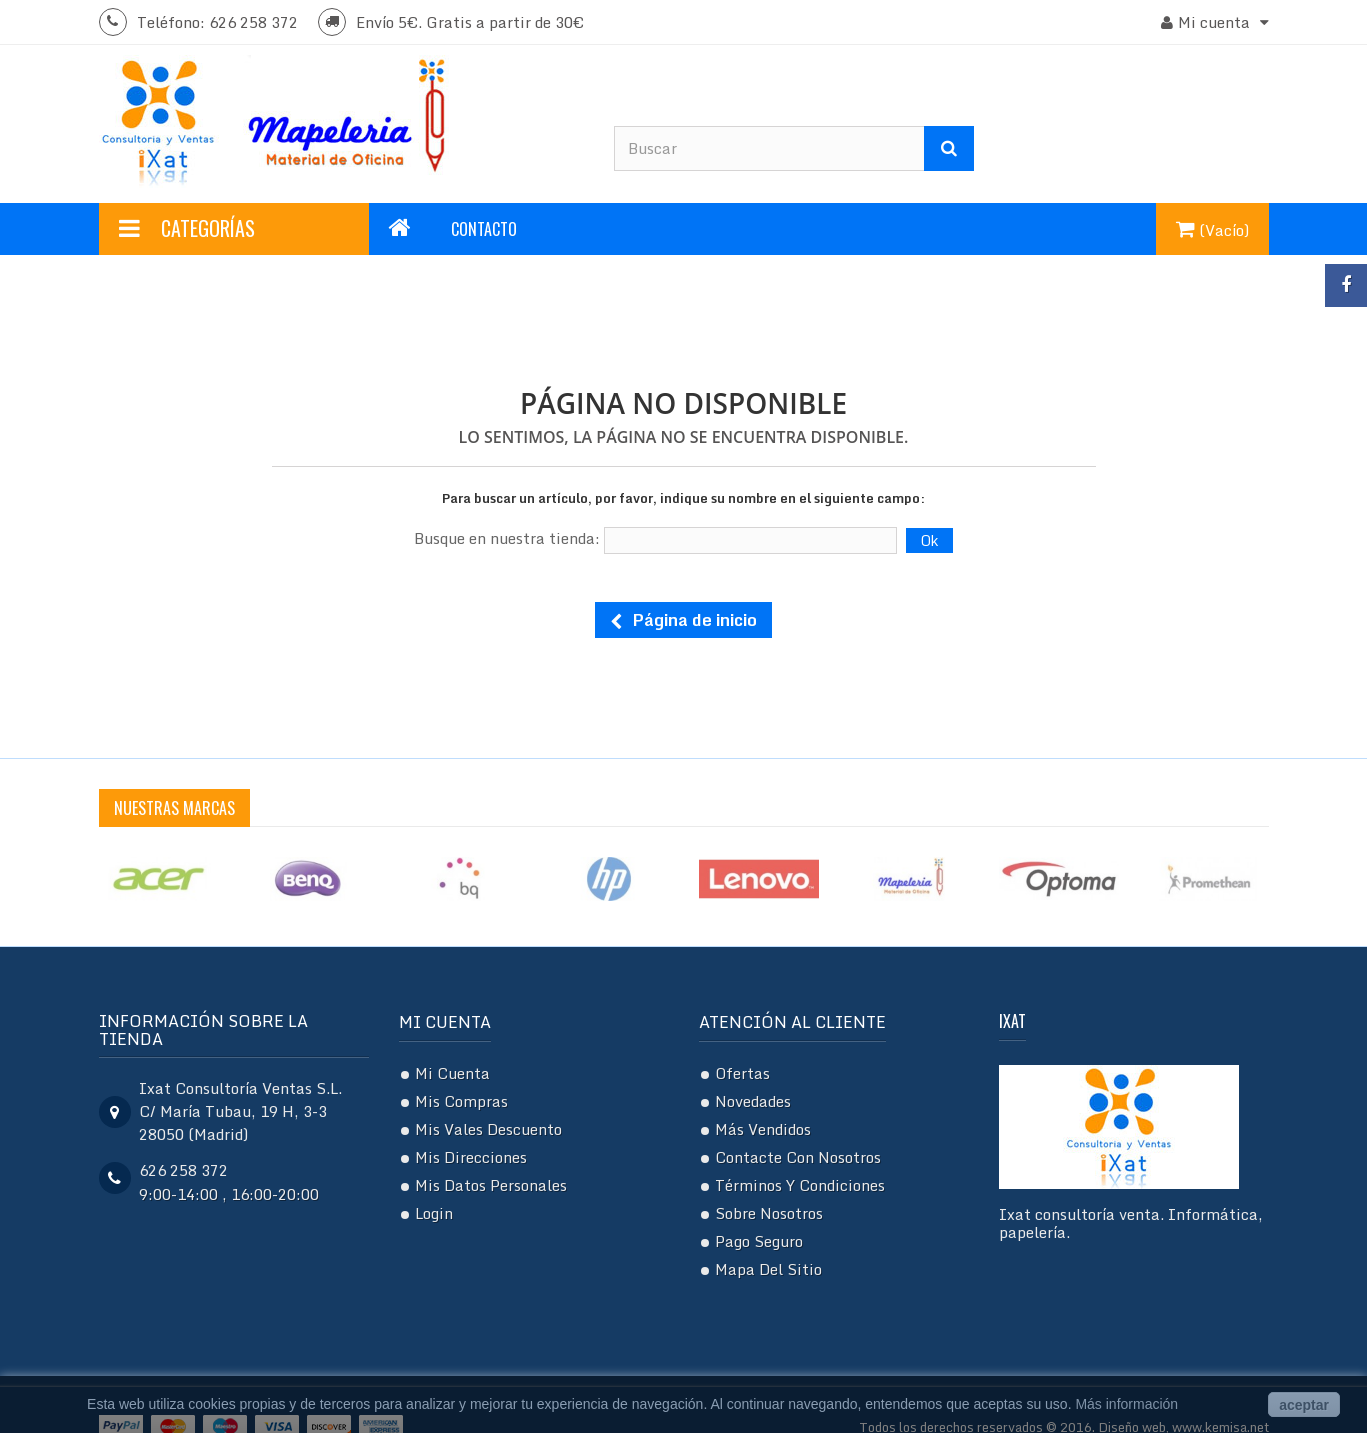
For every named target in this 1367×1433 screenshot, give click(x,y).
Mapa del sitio (768, 1269)
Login (434, 1213)
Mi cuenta (445, 1022)
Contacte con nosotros (798, 1157)
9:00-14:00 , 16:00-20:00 (229, 1194)
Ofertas (742, 1073)
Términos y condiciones (800, 1185)
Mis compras (461, 1101)
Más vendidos (763, 1129)
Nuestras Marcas (174, 808)
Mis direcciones (471, 1157)
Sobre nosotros (769, 1213)
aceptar (1304, 1405)
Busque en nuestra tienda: (507, 538)
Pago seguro (759, 1241)
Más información (1126, 1404)
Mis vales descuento (488, 1129)
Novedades (753, 1101)
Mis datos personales (491, 1185)
